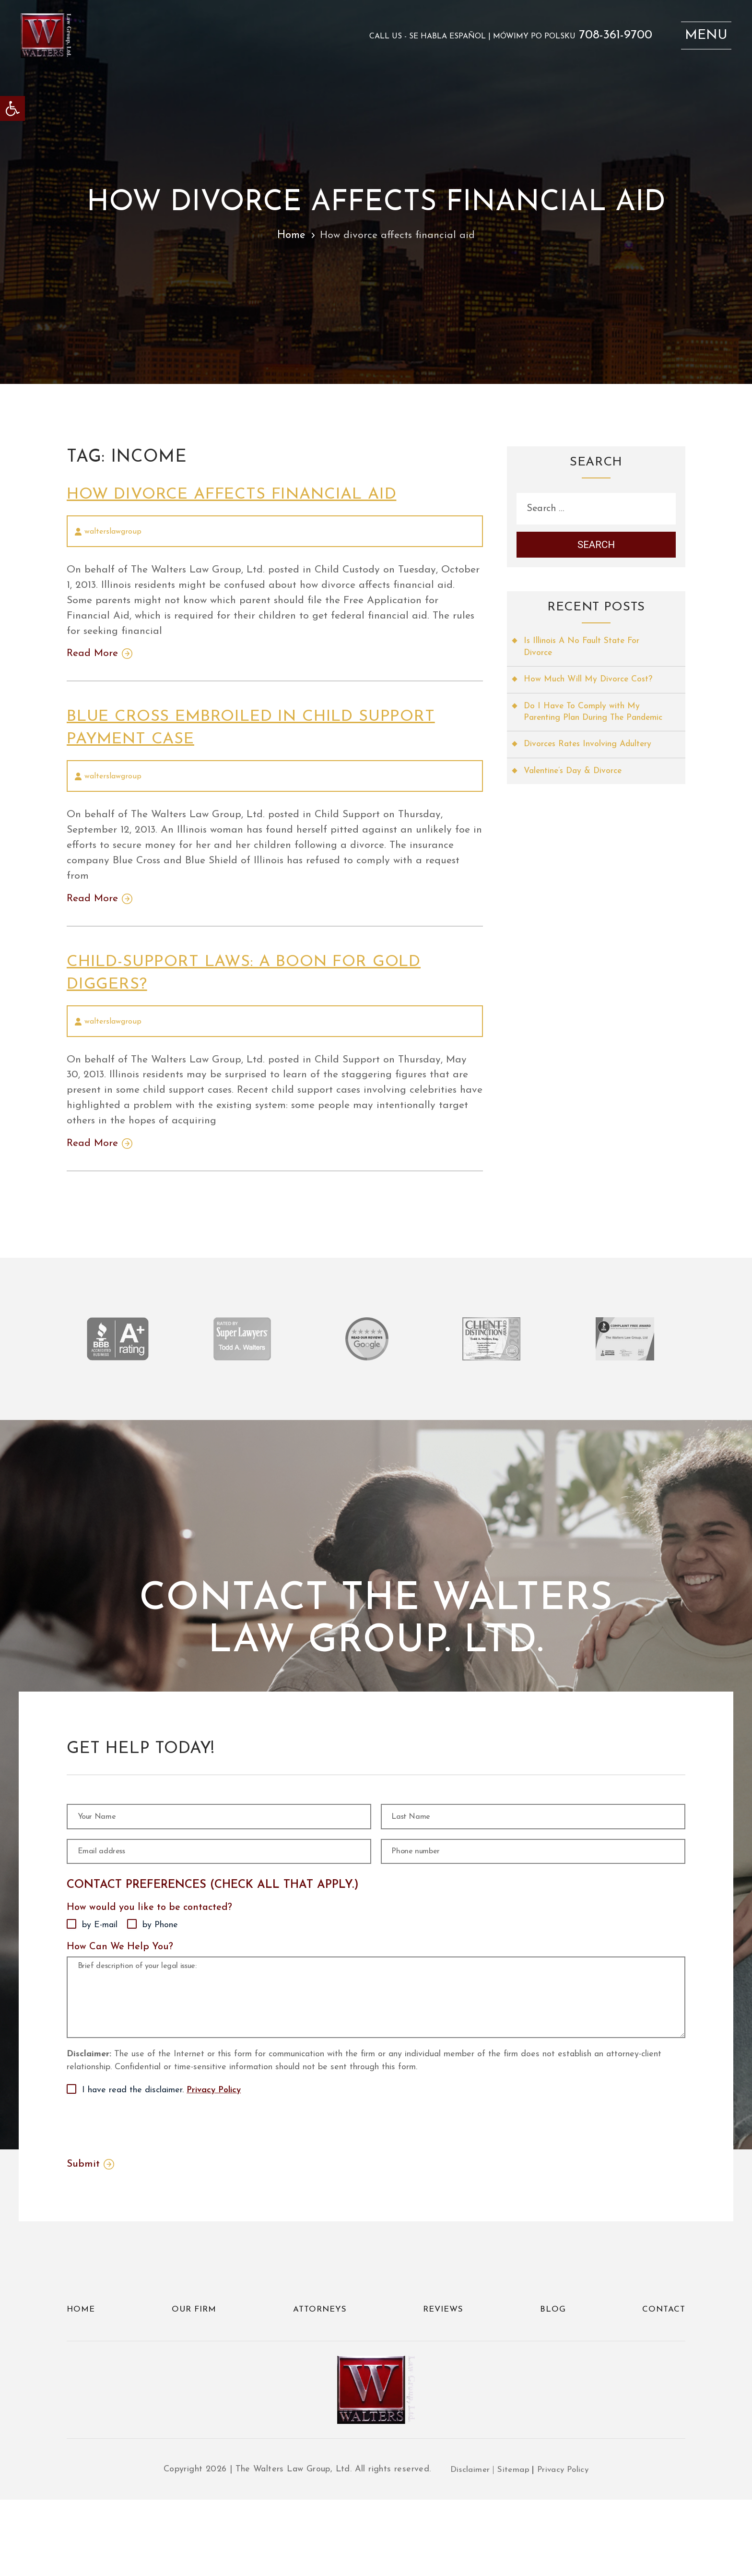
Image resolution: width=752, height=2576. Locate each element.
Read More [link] (93, 658)
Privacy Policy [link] (214, 2157)
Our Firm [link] (194, 2377)
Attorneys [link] (320, 2377)
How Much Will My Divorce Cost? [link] (589, 685)
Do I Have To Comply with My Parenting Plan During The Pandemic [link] (583, 724)
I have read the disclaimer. (161, 2158)
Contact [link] (662, 2377)
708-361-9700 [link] (609, 38)
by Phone (160, 1955)
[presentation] (139, 2192)
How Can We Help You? (120, 1977)
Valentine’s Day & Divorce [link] (575, 790)
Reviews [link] (445, 2377)
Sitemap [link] (512, 2545)
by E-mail (100, 1955)
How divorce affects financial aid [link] (247, 494)
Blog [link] (553, 2377)
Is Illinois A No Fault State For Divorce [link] (583, 652)
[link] (12, 108)
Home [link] (290, 235)
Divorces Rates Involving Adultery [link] (590, 763)
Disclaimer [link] (467, 2545)
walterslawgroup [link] (112, 532)
